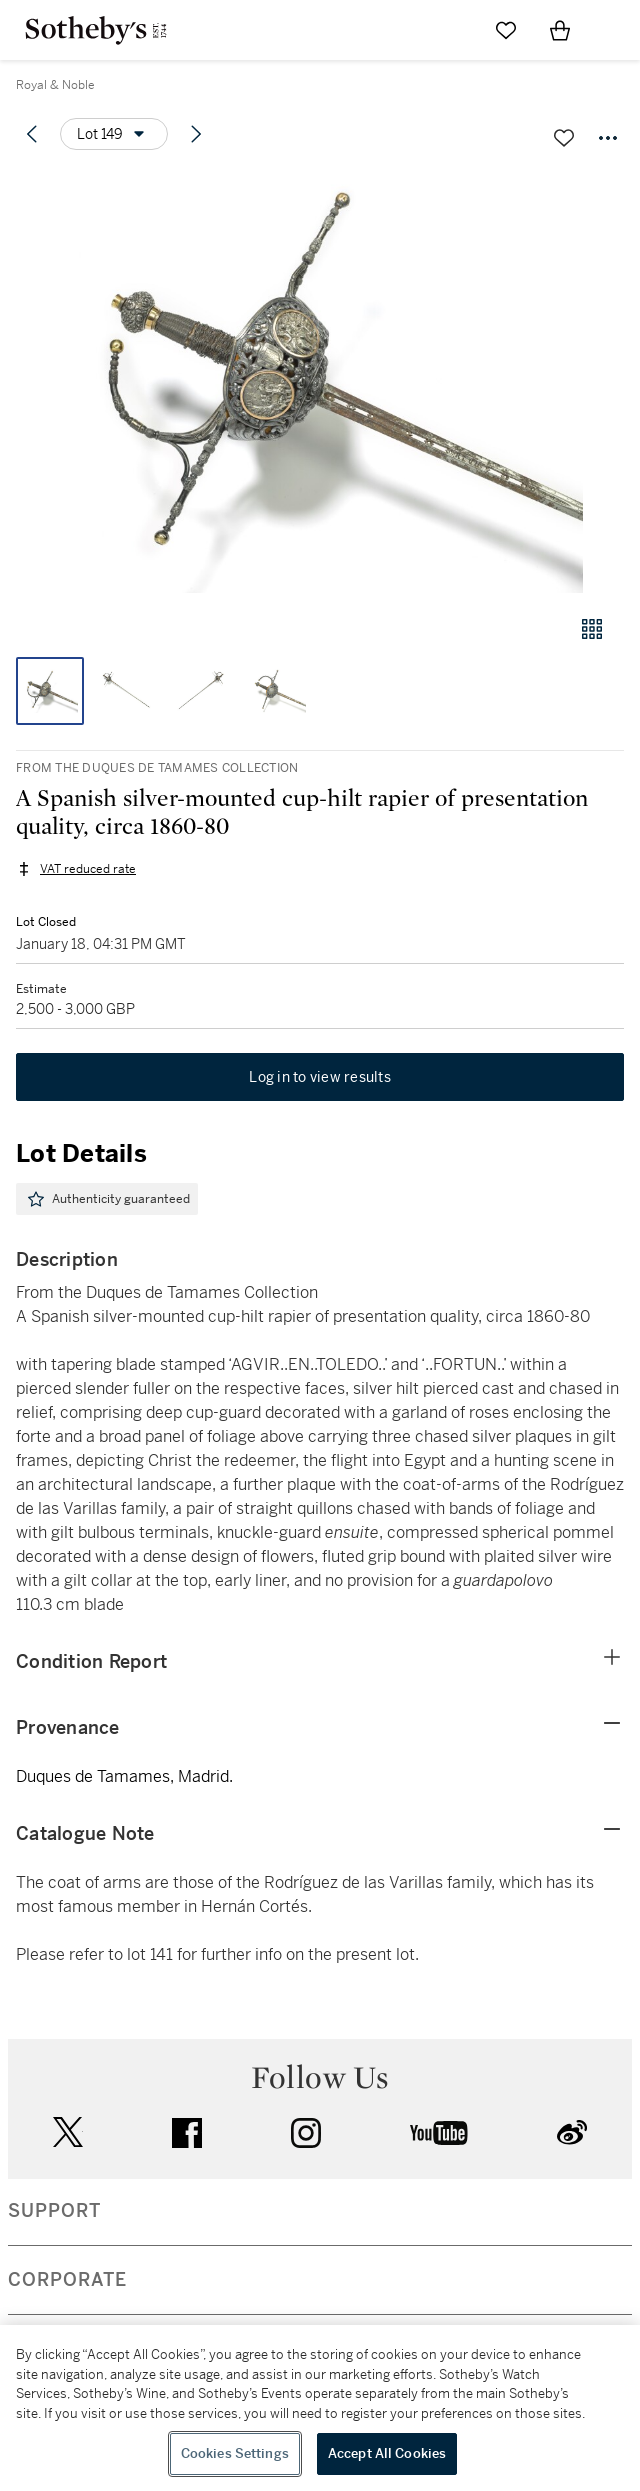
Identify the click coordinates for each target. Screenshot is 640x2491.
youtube (439, 2133)
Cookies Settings (235, 2453)
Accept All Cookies (387, 2453)
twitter (68, 2132)
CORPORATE (67, 2280)
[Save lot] (564, 138)
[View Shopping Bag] (560, 30)
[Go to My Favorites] (506, 30)
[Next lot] (196, 134)
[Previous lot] (32, 134)
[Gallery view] (592, 629)
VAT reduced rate (88, 869)
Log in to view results (320, 1077)
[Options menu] (114, 134)
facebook (187, 2133)
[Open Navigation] (614, 30)
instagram (306, 2133)
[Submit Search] (452, 30)
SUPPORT (54, 2211)
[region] (320, 2408)
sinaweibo (572, 2132)
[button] (320, 383)
